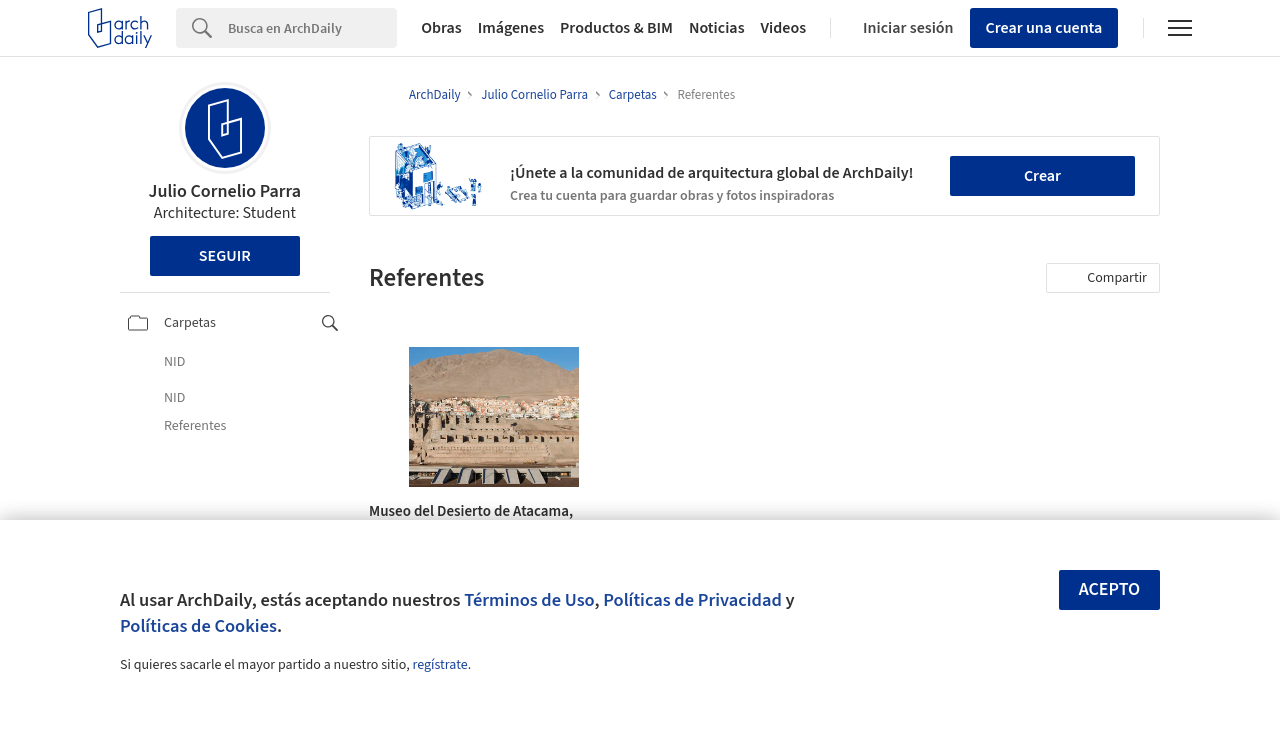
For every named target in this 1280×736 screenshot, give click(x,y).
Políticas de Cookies (198, 626)
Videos (784, 28)
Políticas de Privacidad (692, 600)
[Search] (312, 28)
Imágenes (511, 28)
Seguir (225, 256)
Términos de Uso (529, 600)
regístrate (439, 665)
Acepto (1110, 589)
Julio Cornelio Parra (224, 191)
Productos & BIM (616, 28)
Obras (441, 28)
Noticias (717, 28)
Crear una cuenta (1044, 28)
